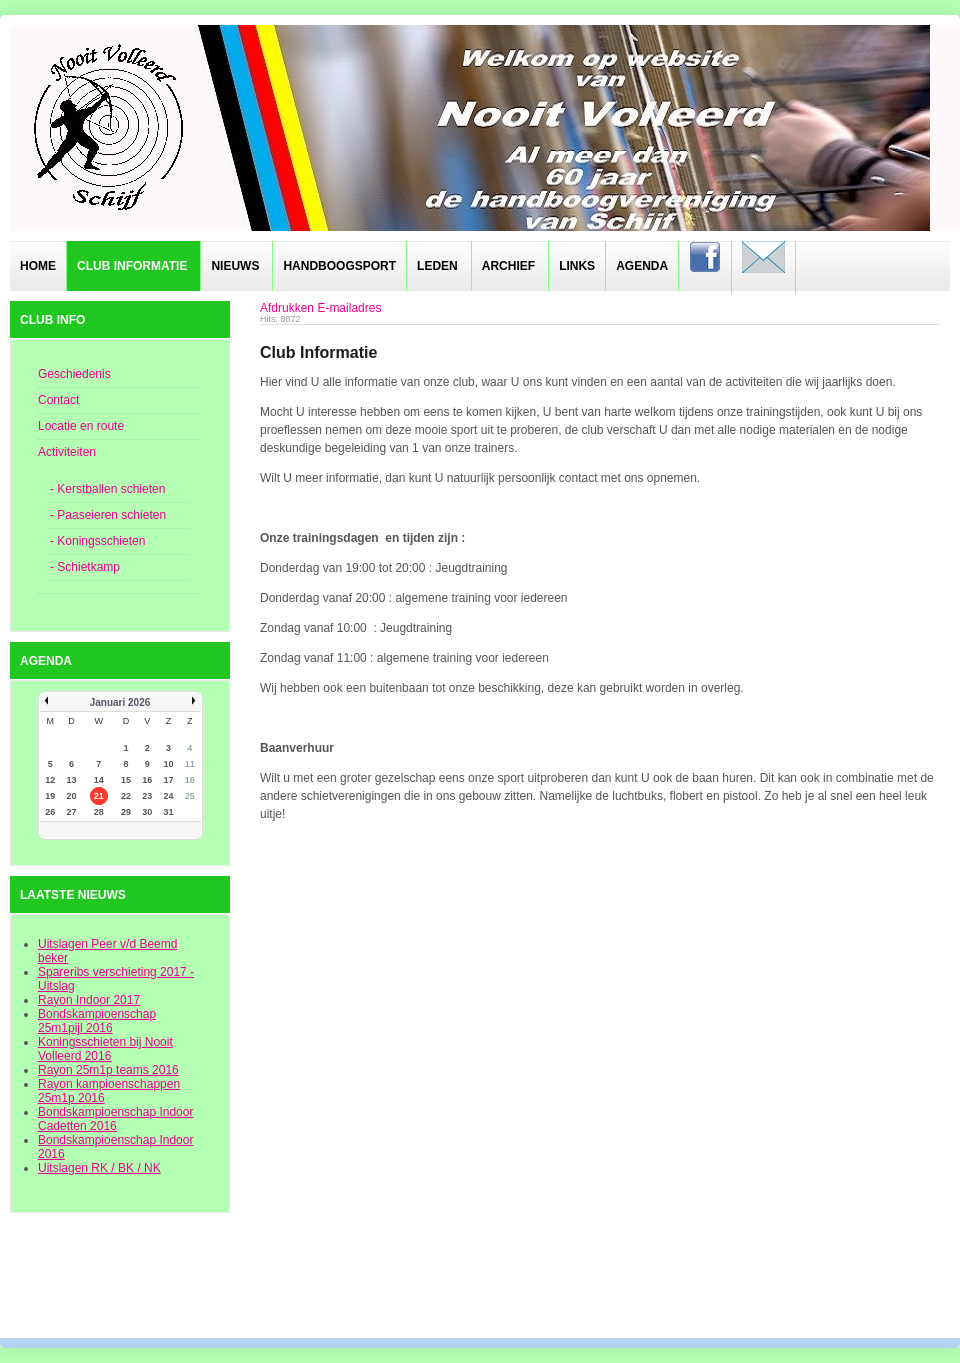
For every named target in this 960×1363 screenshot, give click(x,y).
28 (99, 812)
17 (169, 780)
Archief (508, 266)
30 (147, 812)
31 (169, 812)
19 (50, 796)
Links (577, 266)
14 (99, 780)
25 (190, 796)
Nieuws (235, 266)
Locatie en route (81, 426)
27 (71, 812)
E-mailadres (349, 308)
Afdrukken (287, 308)
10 (169, 764)
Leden (437, 266)
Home (38, 266)
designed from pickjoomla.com (480, 1285)
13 (71, 780)
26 (50, 812)
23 (147, 796)
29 (126, 812)
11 (190, 764)
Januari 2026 (120, 702)
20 (71, 796)
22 (126, 796)
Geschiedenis (74, 374)
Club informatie (132, 266)
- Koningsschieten (97, 541)
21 (99, 796)
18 (190, 780)
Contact (58, 400)
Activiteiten (67, 452)
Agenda (642, 266)
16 (147, 780)
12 (50, 780)
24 (169, 796)
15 (126, 780)
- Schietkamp (85, 567)
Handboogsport (339, 266)
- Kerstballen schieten (107, 489)
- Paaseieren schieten (108, 515)
